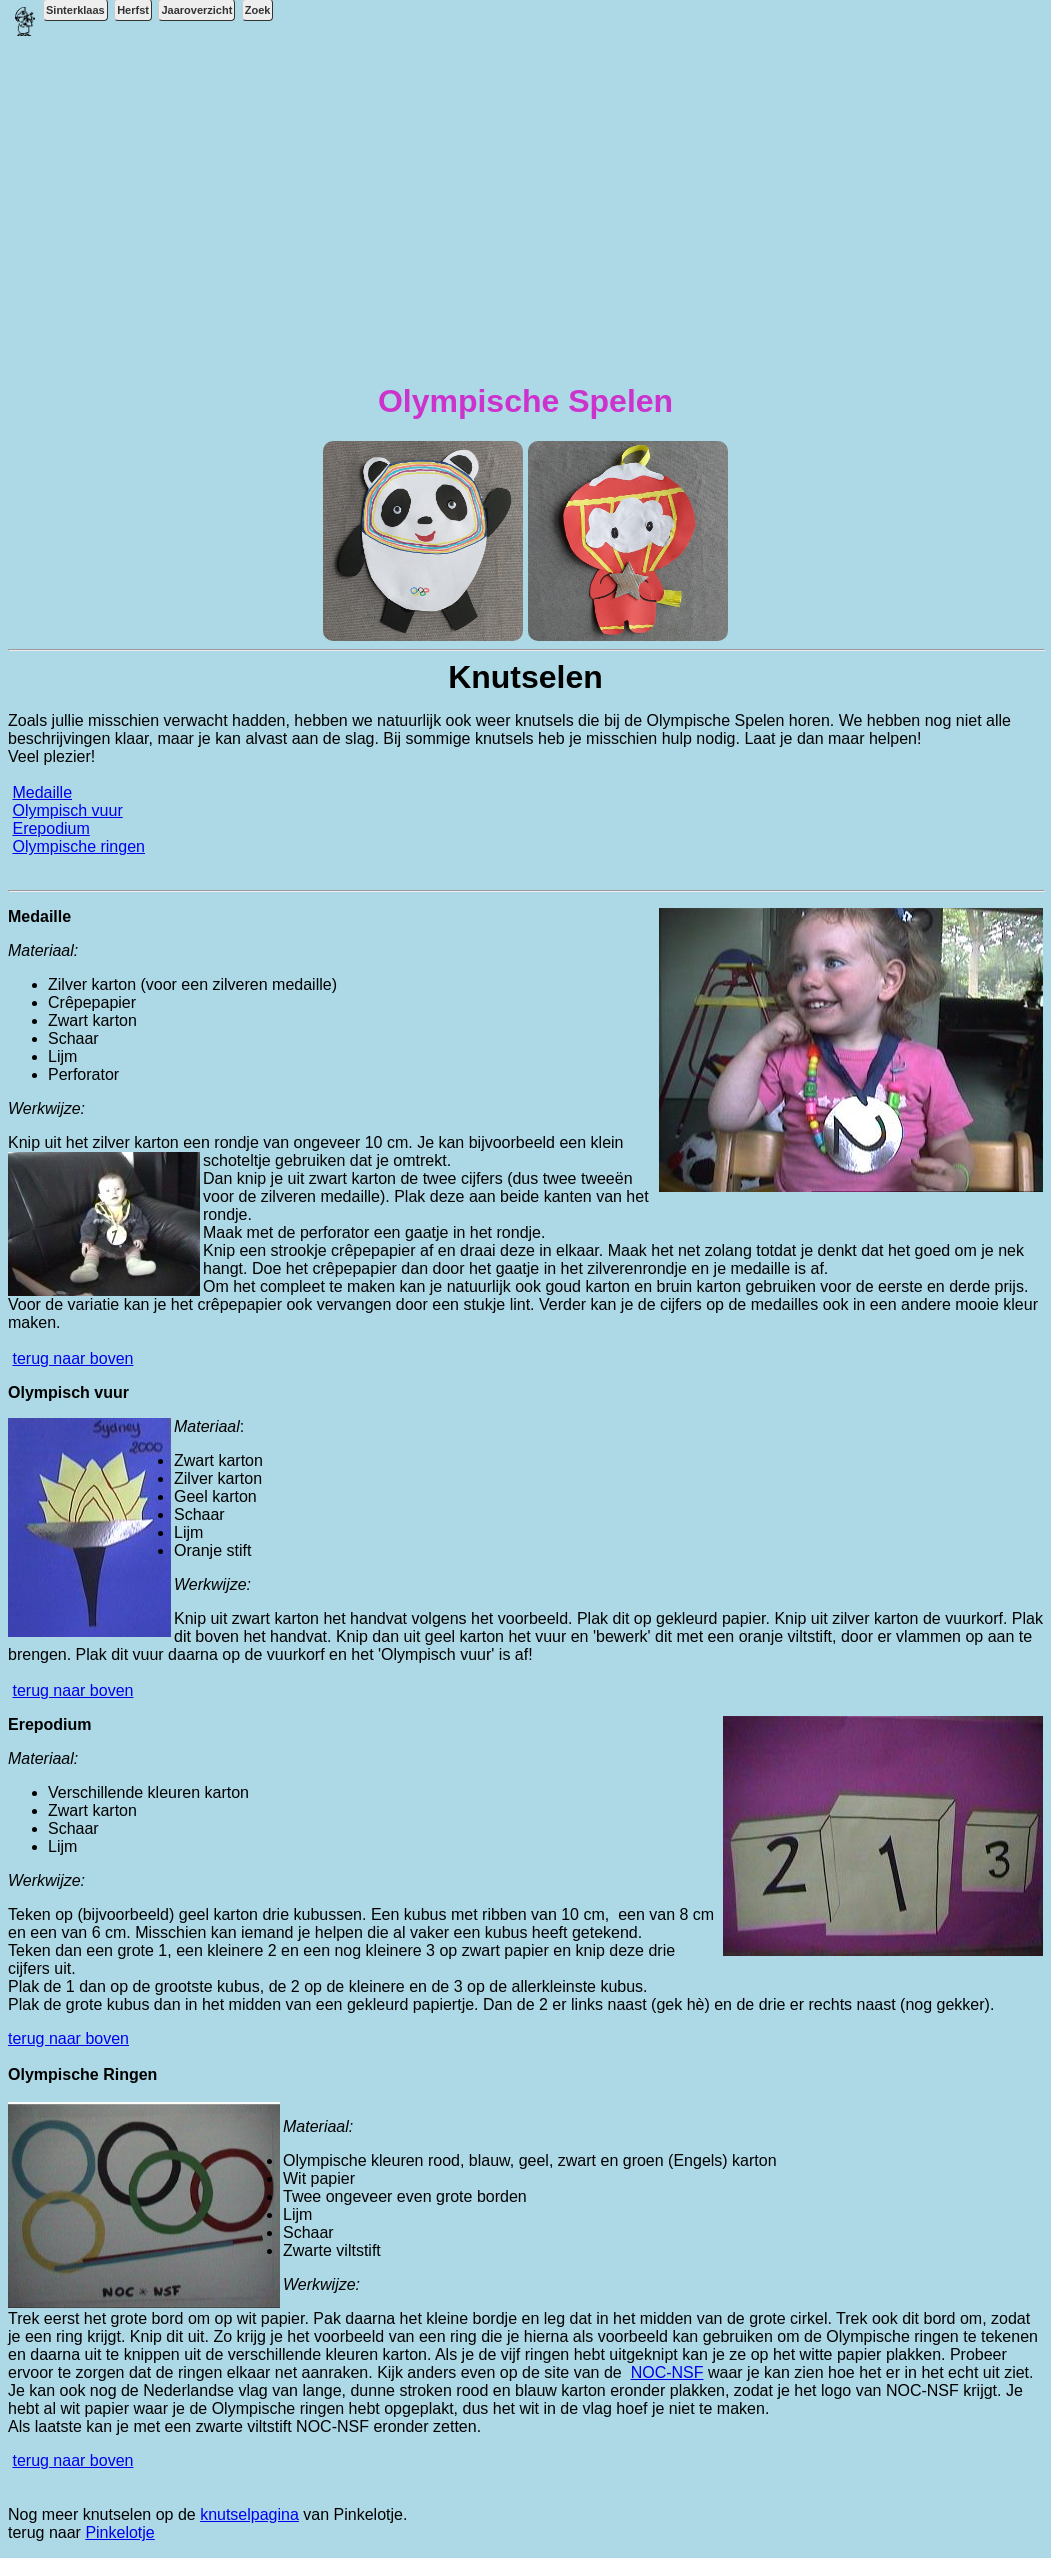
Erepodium (50, 828)
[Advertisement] (525, 221)
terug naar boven (72, 1358)
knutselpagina (249, 2514)
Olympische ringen (78, 846)
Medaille (42, 792)
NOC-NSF (667, 2372)
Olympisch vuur (67, 810)
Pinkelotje (119, 2532)
